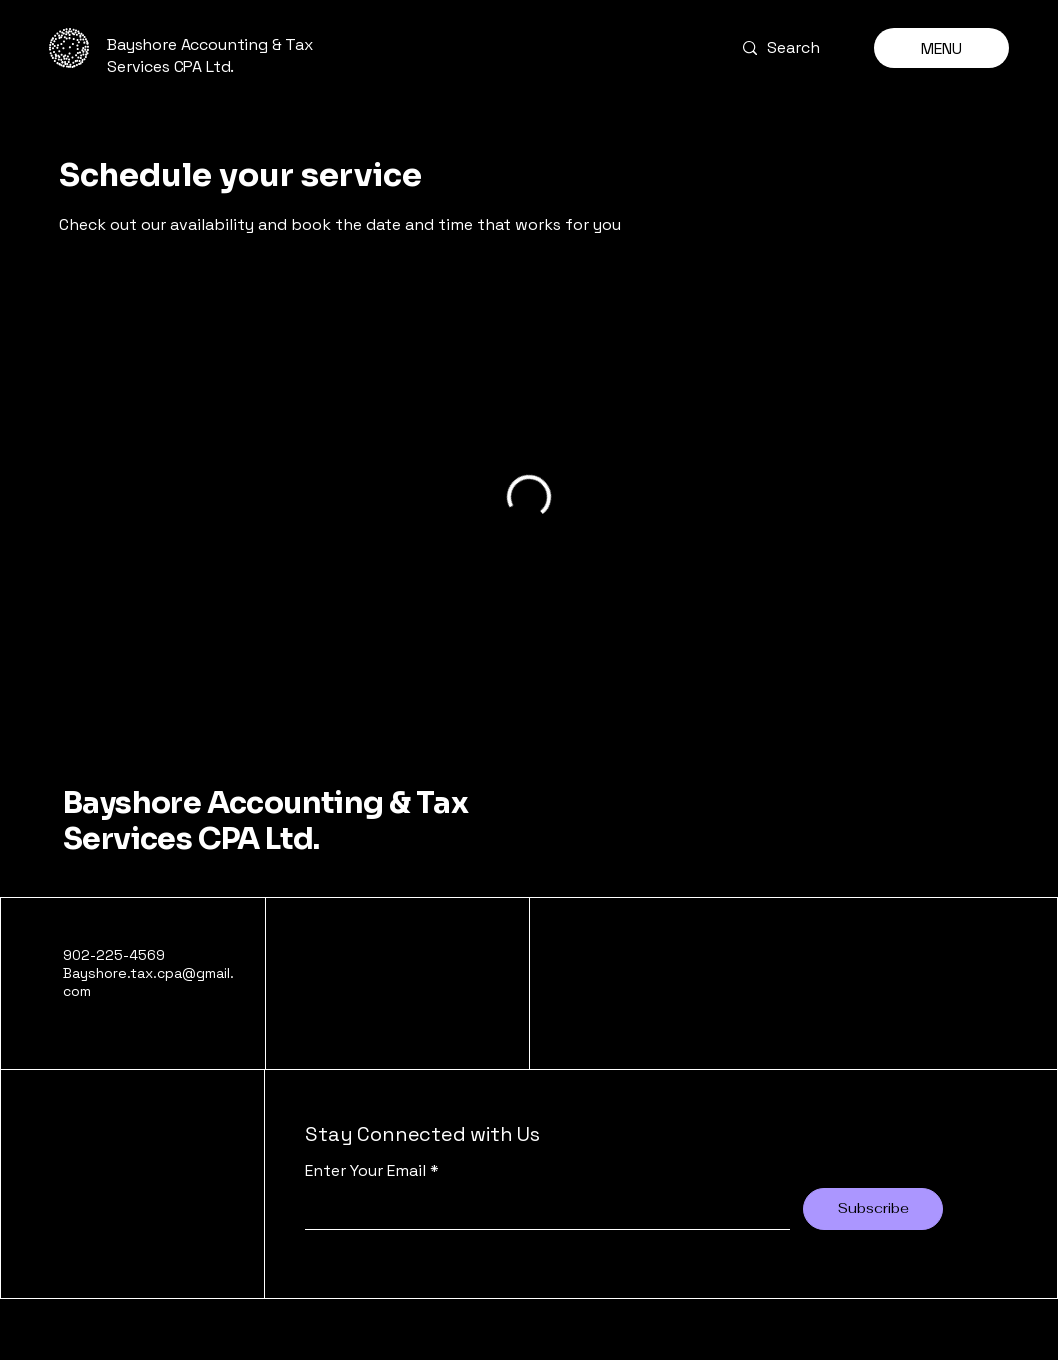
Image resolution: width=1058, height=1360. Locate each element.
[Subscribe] (873, 1209)
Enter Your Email (365, 1171)
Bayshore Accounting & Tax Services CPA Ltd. (265, 821)
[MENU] (941, 48)
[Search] (793, 48)
